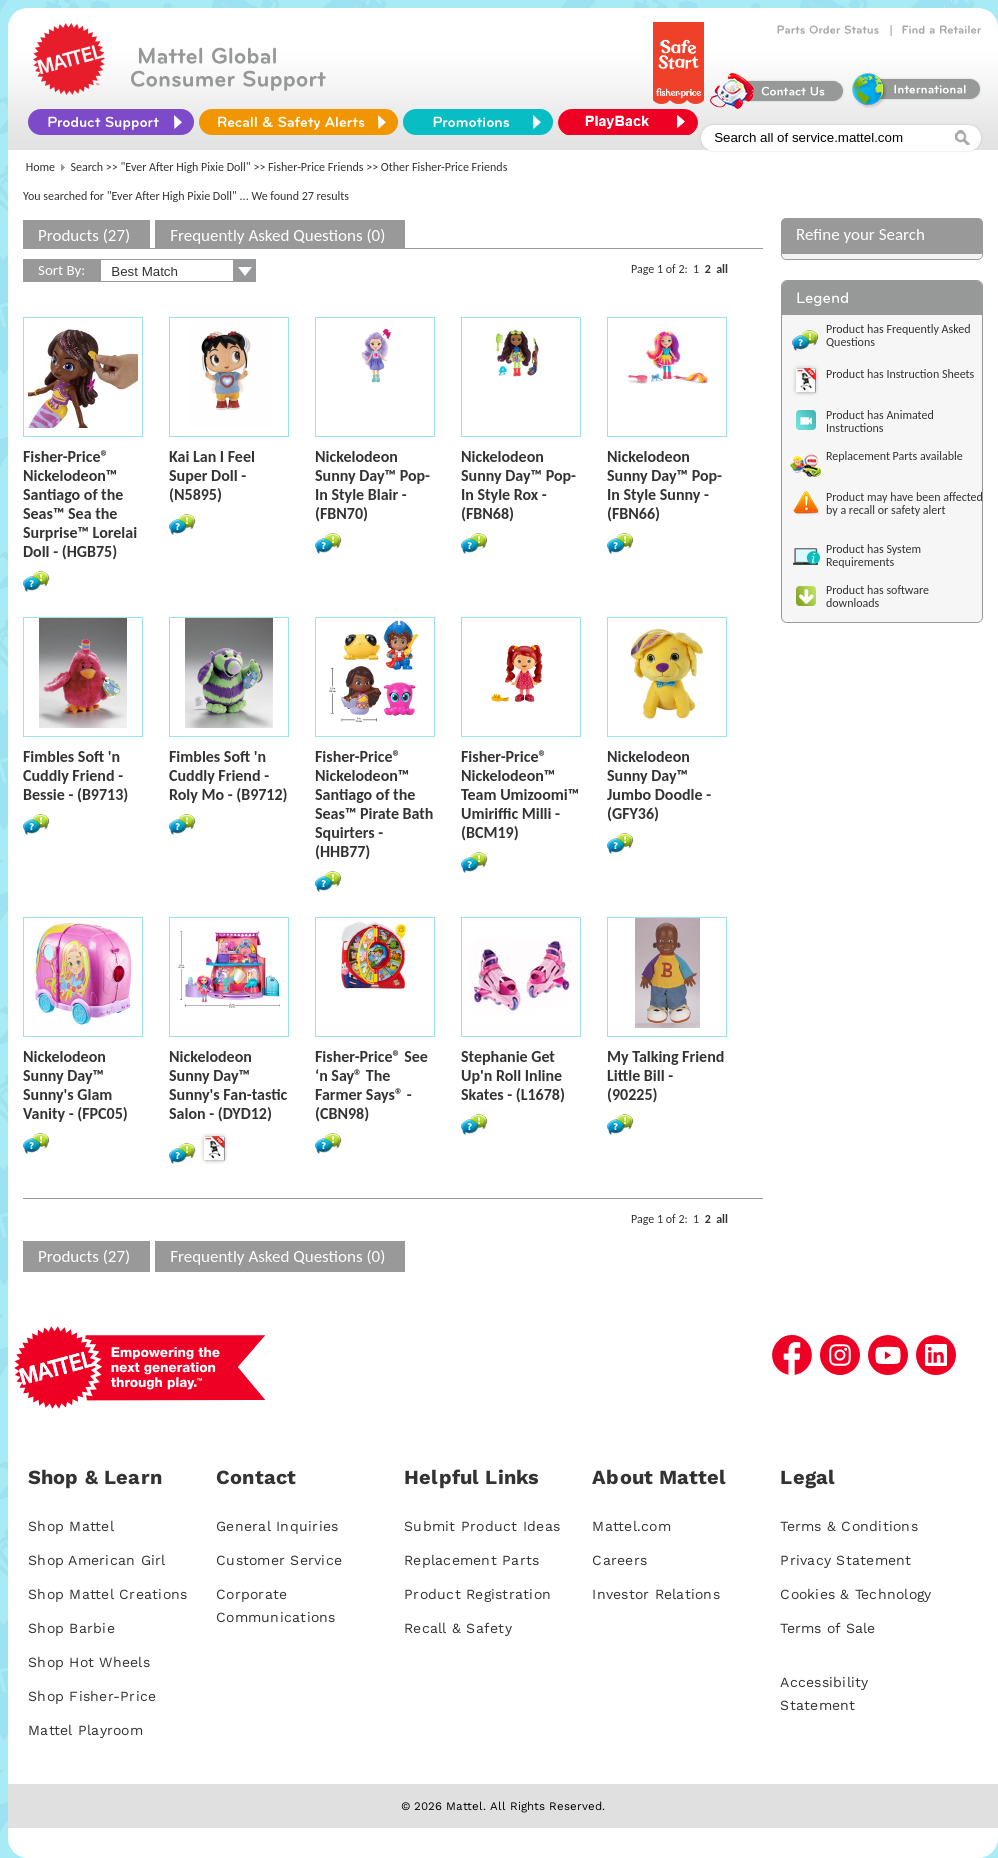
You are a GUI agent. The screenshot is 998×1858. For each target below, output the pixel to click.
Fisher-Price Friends (315, 167)
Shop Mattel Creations (107, 1594)
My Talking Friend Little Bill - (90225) (665, 1075)
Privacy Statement (845, 1560)
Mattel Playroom (85, 1730)
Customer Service (279, 1560)
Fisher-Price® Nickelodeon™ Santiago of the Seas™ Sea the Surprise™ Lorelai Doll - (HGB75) (80, 504)
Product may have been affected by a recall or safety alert (904, 503)
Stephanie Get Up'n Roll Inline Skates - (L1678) (513, 1075)
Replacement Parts (471, 1560)
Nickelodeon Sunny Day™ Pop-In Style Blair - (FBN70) (372, 485)
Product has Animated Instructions (880, 421)
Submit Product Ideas (482, 1526)
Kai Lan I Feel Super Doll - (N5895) (212, 475)
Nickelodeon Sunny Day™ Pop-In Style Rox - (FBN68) (518, 485)
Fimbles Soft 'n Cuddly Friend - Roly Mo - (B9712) (228, 775)
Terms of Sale (827, 1628)
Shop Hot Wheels (89, 1662)
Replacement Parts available (894, 456)
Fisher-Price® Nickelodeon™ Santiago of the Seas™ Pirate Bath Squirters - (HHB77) (374, 804)
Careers (619, 1560)
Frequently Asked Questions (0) (277, 235)
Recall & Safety (458, 1628)
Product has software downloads (877, 596)
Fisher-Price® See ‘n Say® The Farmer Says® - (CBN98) (371, 1085)
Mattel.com (631, 1526)
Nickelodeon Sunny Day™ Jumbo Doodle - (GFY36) (659, 785)
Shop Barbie (71, 1628)
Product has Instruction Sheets (900, 374)
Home (40, 167)
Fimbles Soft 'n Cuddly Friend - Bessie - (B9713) (75, 775)
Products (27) (84, 235)
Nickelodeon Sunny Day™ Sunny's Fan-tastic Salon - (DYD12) (228, 1085)
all (722, 269)
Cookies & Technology (855, 1594)
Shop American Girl (97, 1560)
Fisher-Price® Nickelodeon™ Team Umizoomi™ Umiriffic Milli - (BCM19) (520, 794)
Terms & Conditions (849, 1526)
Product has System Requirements (873, 555)
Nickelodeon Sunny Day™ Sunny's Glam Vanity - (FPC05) (75, 1085)
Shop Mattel (71, 1526)
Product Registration (477, 1594)
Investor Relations (656, 1594)
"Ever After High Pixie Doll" (186, 167)
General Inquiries (277, 1526)
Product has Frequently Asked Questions (898, 335)
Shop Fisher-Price (92, 1696)
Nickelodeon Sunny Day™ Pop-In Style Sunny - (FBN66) (664, 485)
